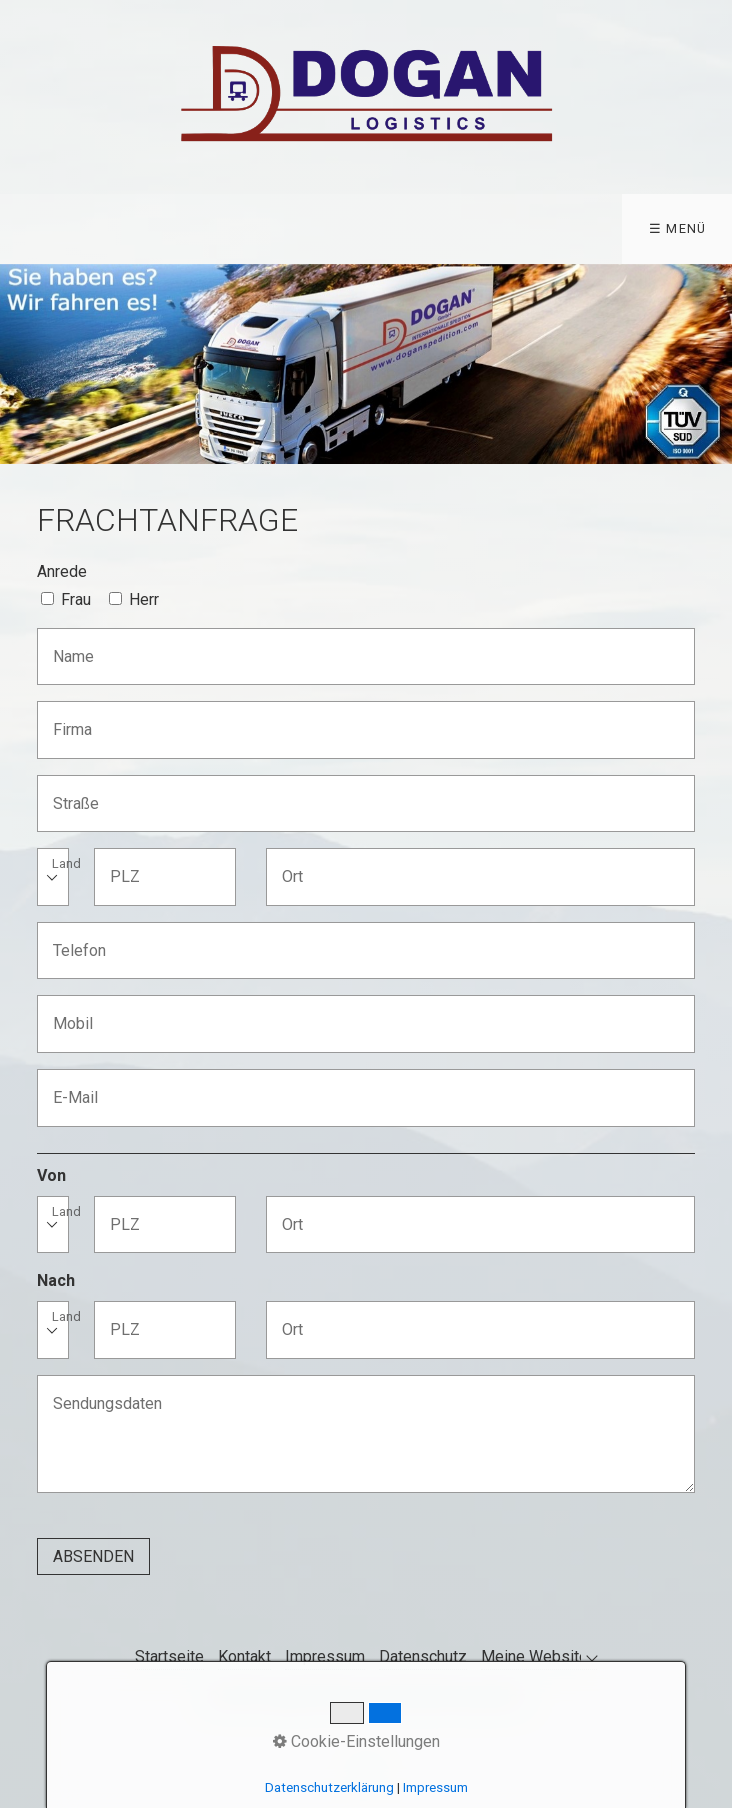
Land (66, 864)
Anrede (62, 571)
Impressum (325, 1656)
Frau (76, 599)
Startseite (169, 1656)
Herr (144, 599)
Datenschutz (423, 1656)
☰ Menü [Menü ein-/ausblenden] (678, 228)
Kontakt (244, 1656)
